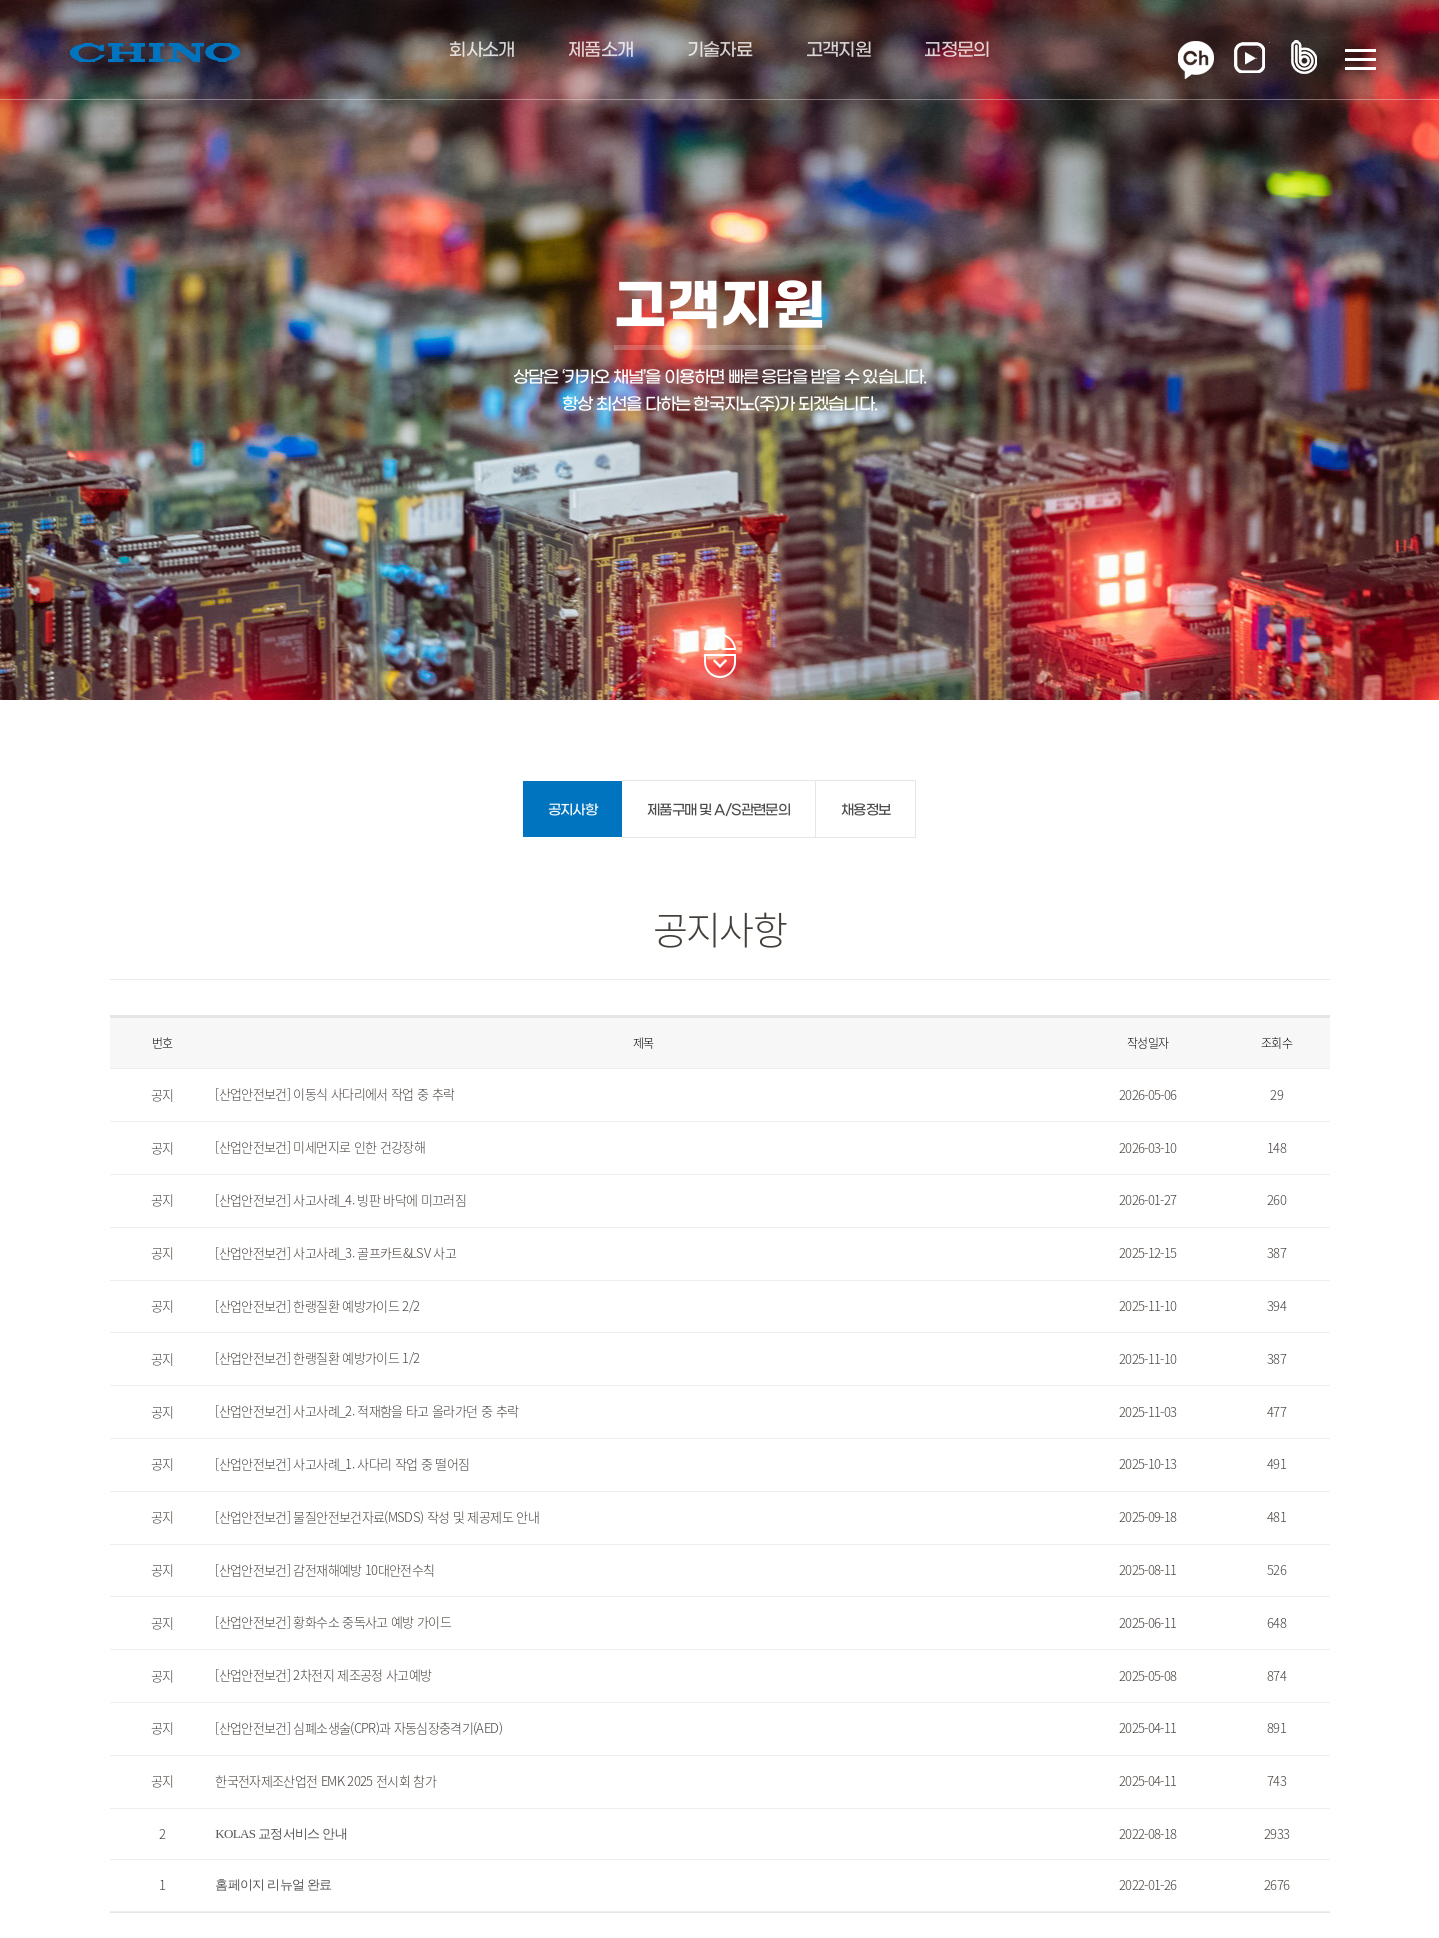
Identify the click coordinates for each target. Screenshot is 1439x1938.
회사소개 (481, 51)
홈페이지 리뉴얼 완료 (273, 1884)
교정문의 (956, 51)
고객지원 (838, 51)
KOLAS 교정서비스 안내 (281, 1833)
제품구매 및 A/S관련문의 (718, 810)
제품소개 (600, 51)
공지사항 (572, 810)
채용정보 (865, 810)
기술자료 (719, 51)
